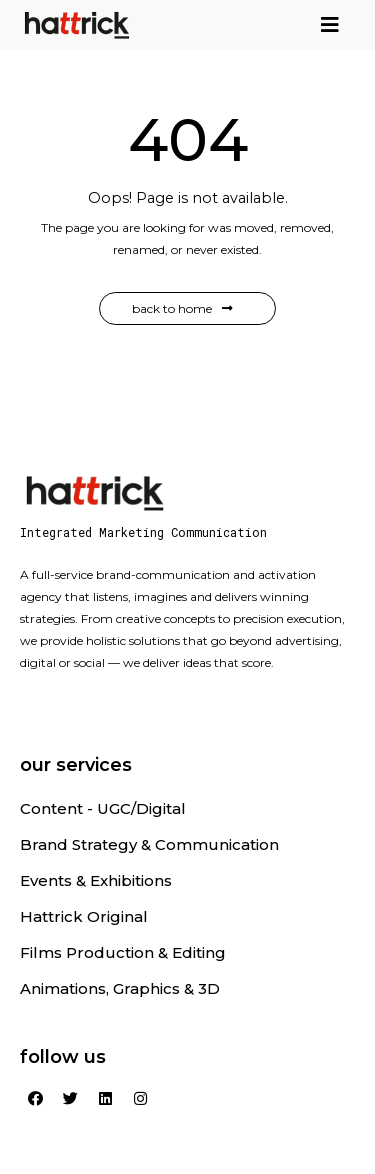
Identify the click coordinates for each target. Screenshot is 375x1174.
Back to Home (182, 308)
